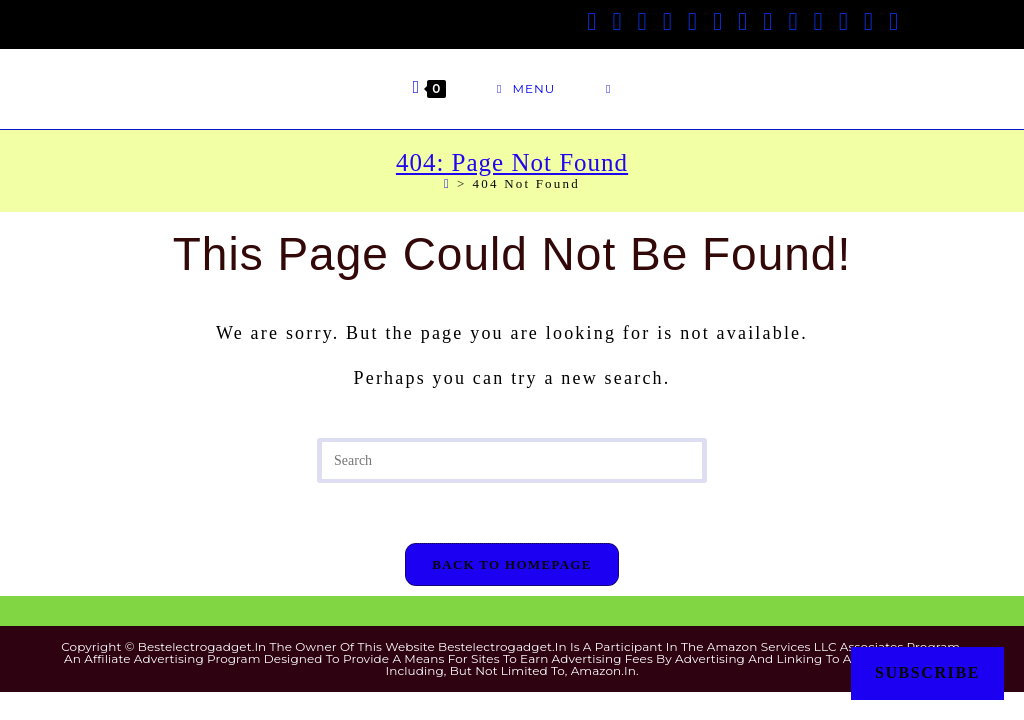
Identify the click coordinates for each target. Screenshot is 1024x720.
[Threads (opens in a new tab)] (667, 21)
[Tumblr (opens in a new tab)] (792, 21)
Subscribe (927, 672)
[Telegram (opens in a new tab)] (868, 21)
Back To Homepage (511, 564)
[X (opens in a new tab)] (591, 21)
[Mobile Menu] (526, 89)
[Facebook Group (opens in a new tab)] (642, 21)
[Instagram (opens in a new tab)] (742, 21)
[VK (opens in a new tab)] (717, 21)
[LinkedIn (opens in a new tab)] (767, 21)
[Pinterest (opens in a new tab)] (692, 21)
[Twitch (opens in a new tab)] (893, 21)
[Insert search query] (512, 460)
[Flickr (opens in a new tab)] (818, 21)
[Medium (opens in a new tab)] (843, 21)
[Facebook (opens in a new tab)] (616, 21)
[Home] (447, 183)
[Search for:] (608, 89)
